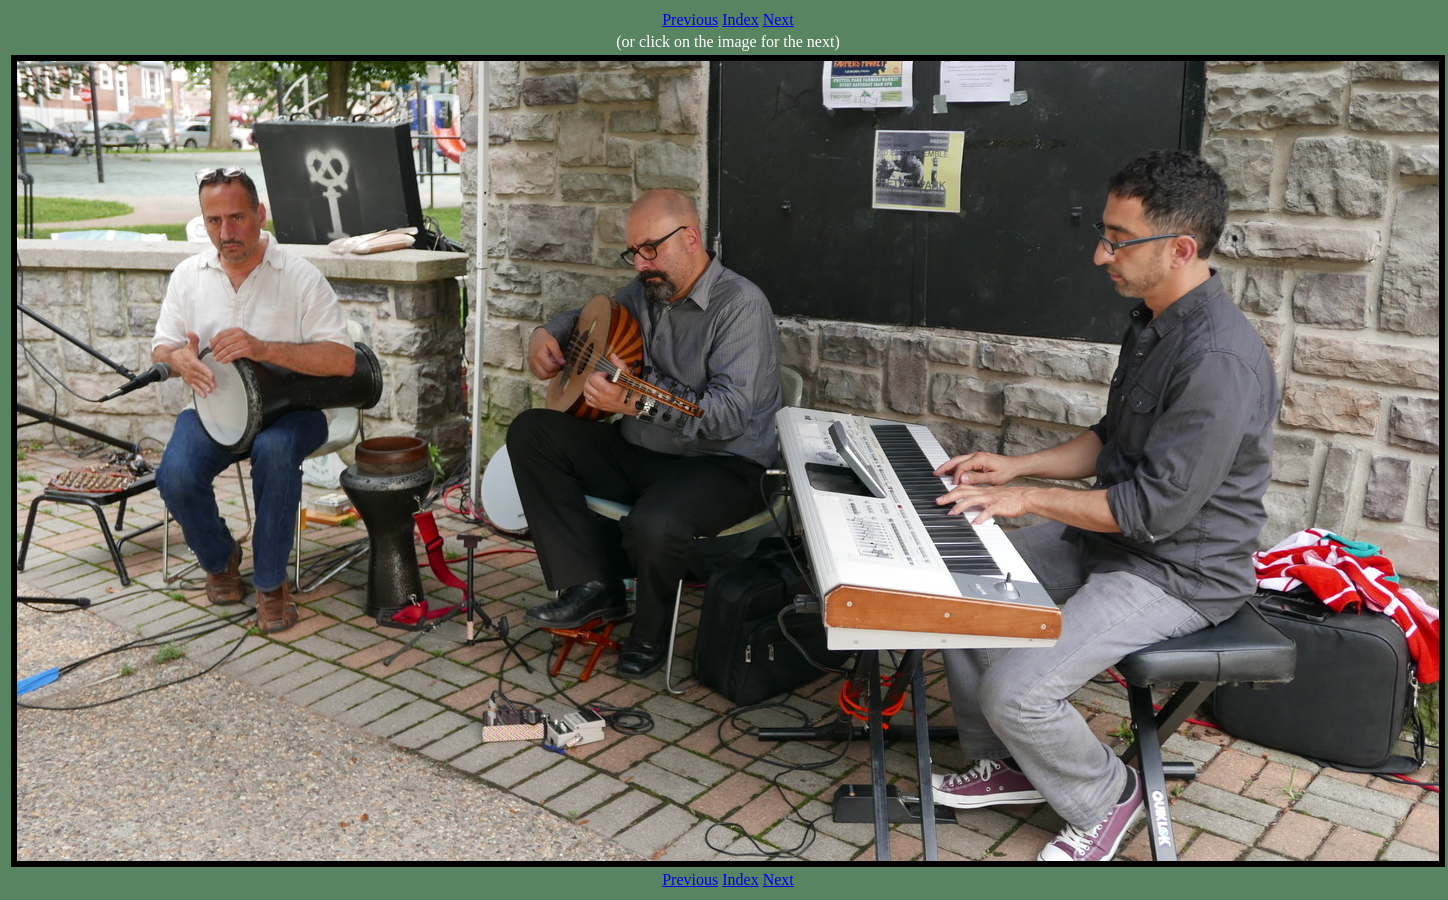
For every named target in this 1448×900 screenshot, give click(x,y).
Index (740, 19)
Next (778, 19)
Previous (690, 19)
